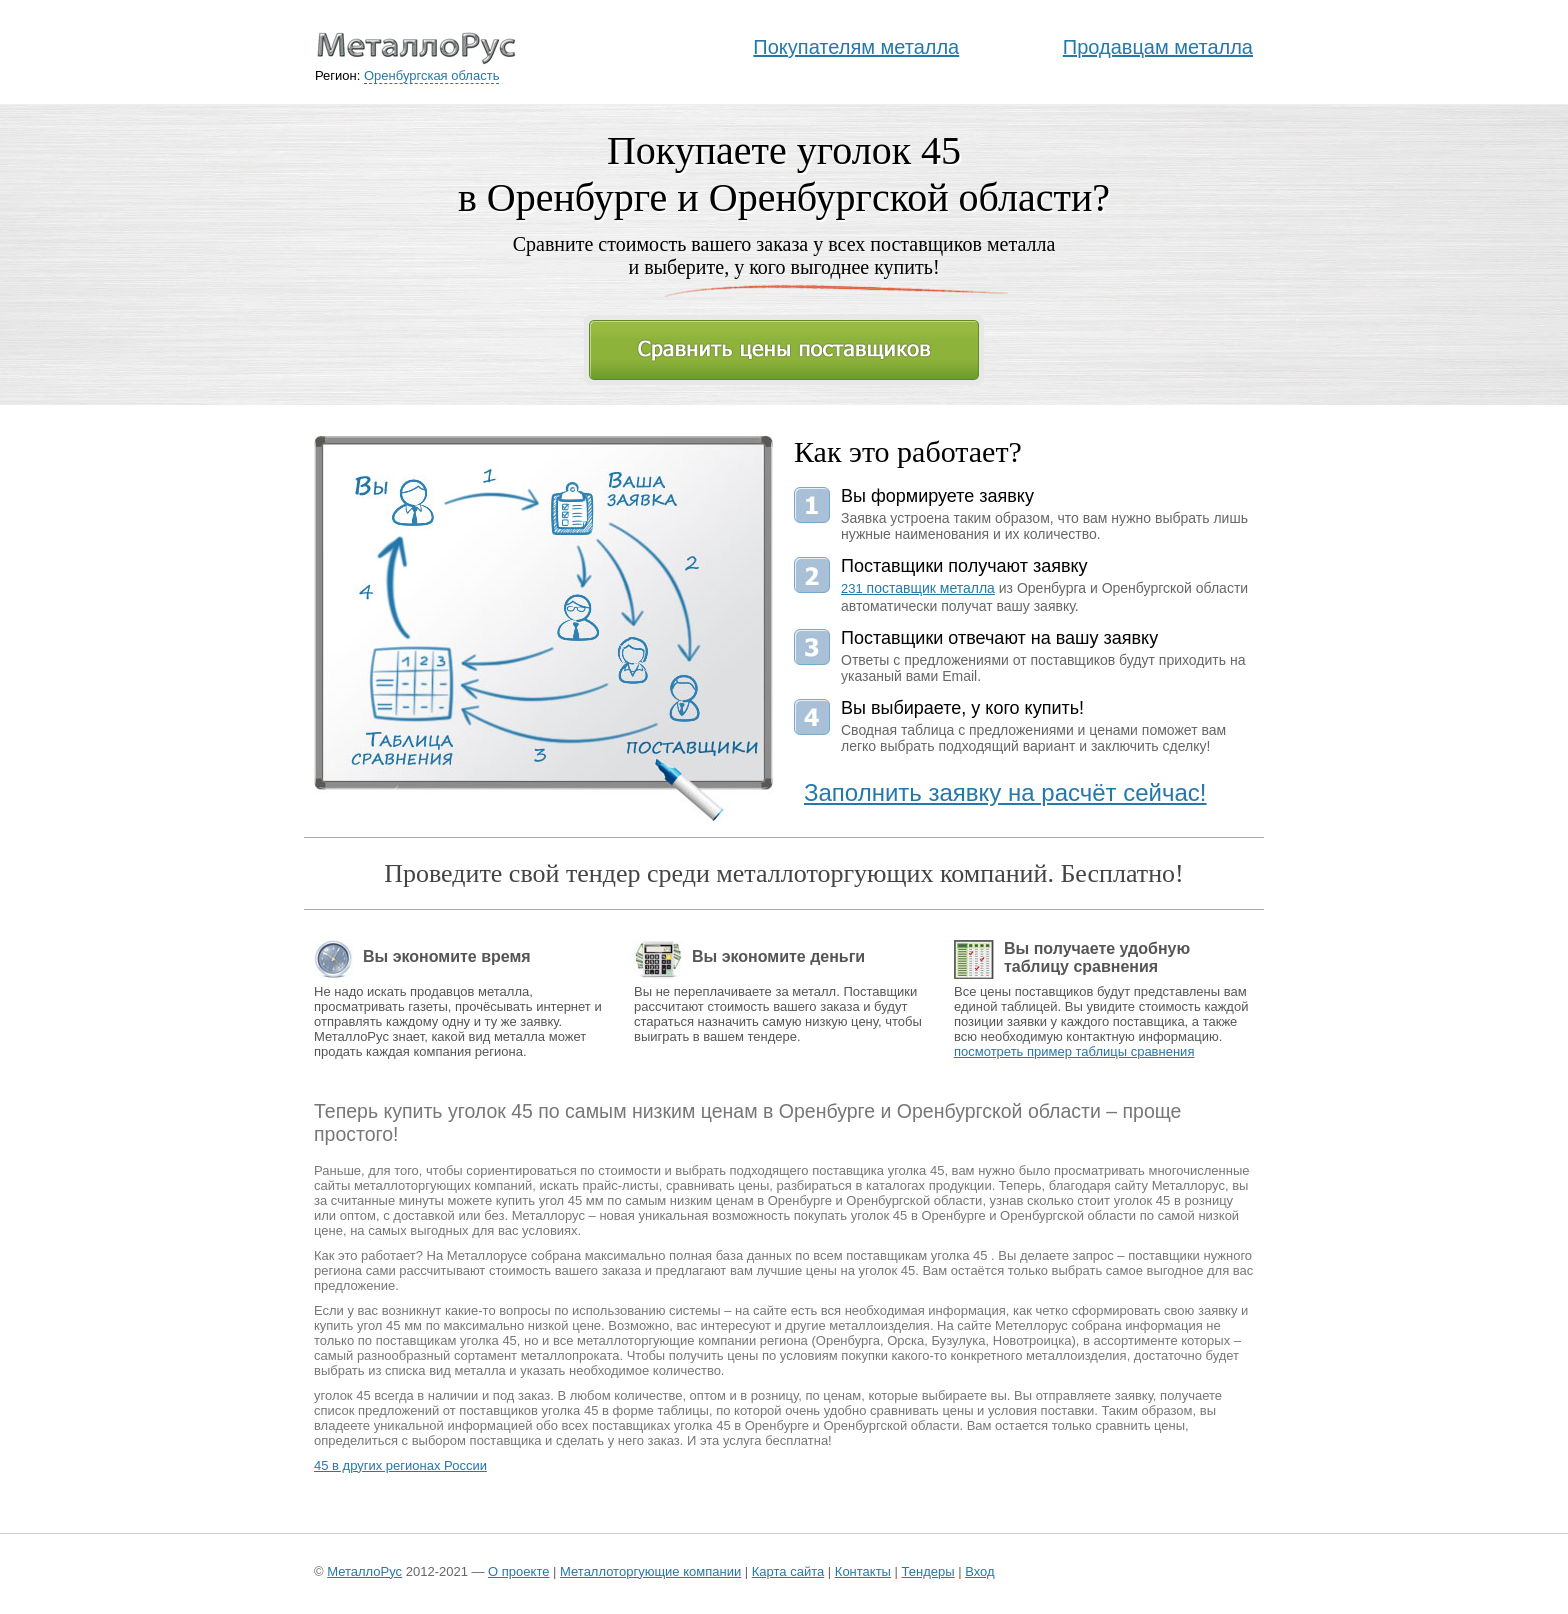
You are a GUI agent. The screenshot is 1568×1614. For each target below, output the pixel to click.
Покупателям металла (856, 47)
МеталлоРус (364, 1571)
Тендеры (928, 1571)
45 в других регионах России (400, 1465)
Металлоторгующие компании (650, 1571)
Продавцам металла (1158, 47)
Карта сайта (788, 1571)
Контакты (863, 1571)
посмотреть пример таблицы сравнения (1074, 1051)
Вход (979, 1571)
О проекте (518, 1571)
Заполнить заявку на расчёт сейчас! (1005, 792)
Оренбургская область (431, 75)
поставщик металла (918, 588)
